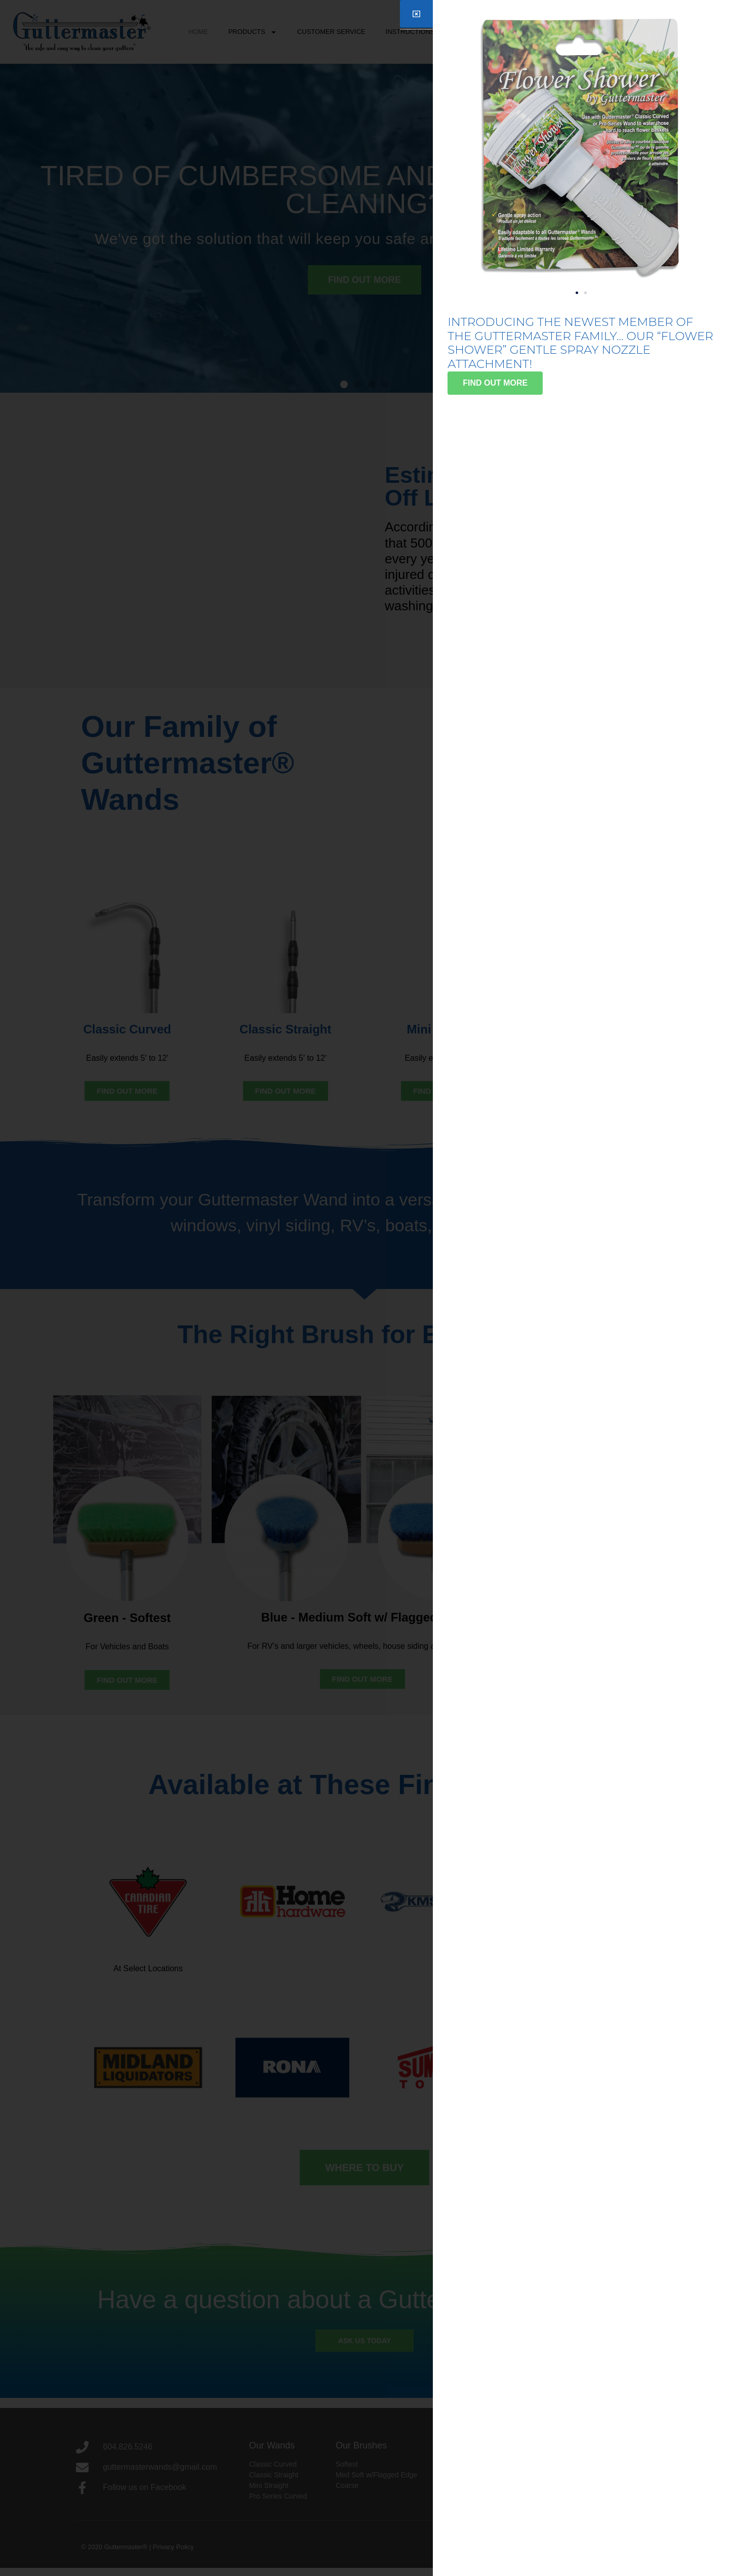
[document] (364, 1288)
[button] (577, 293)
